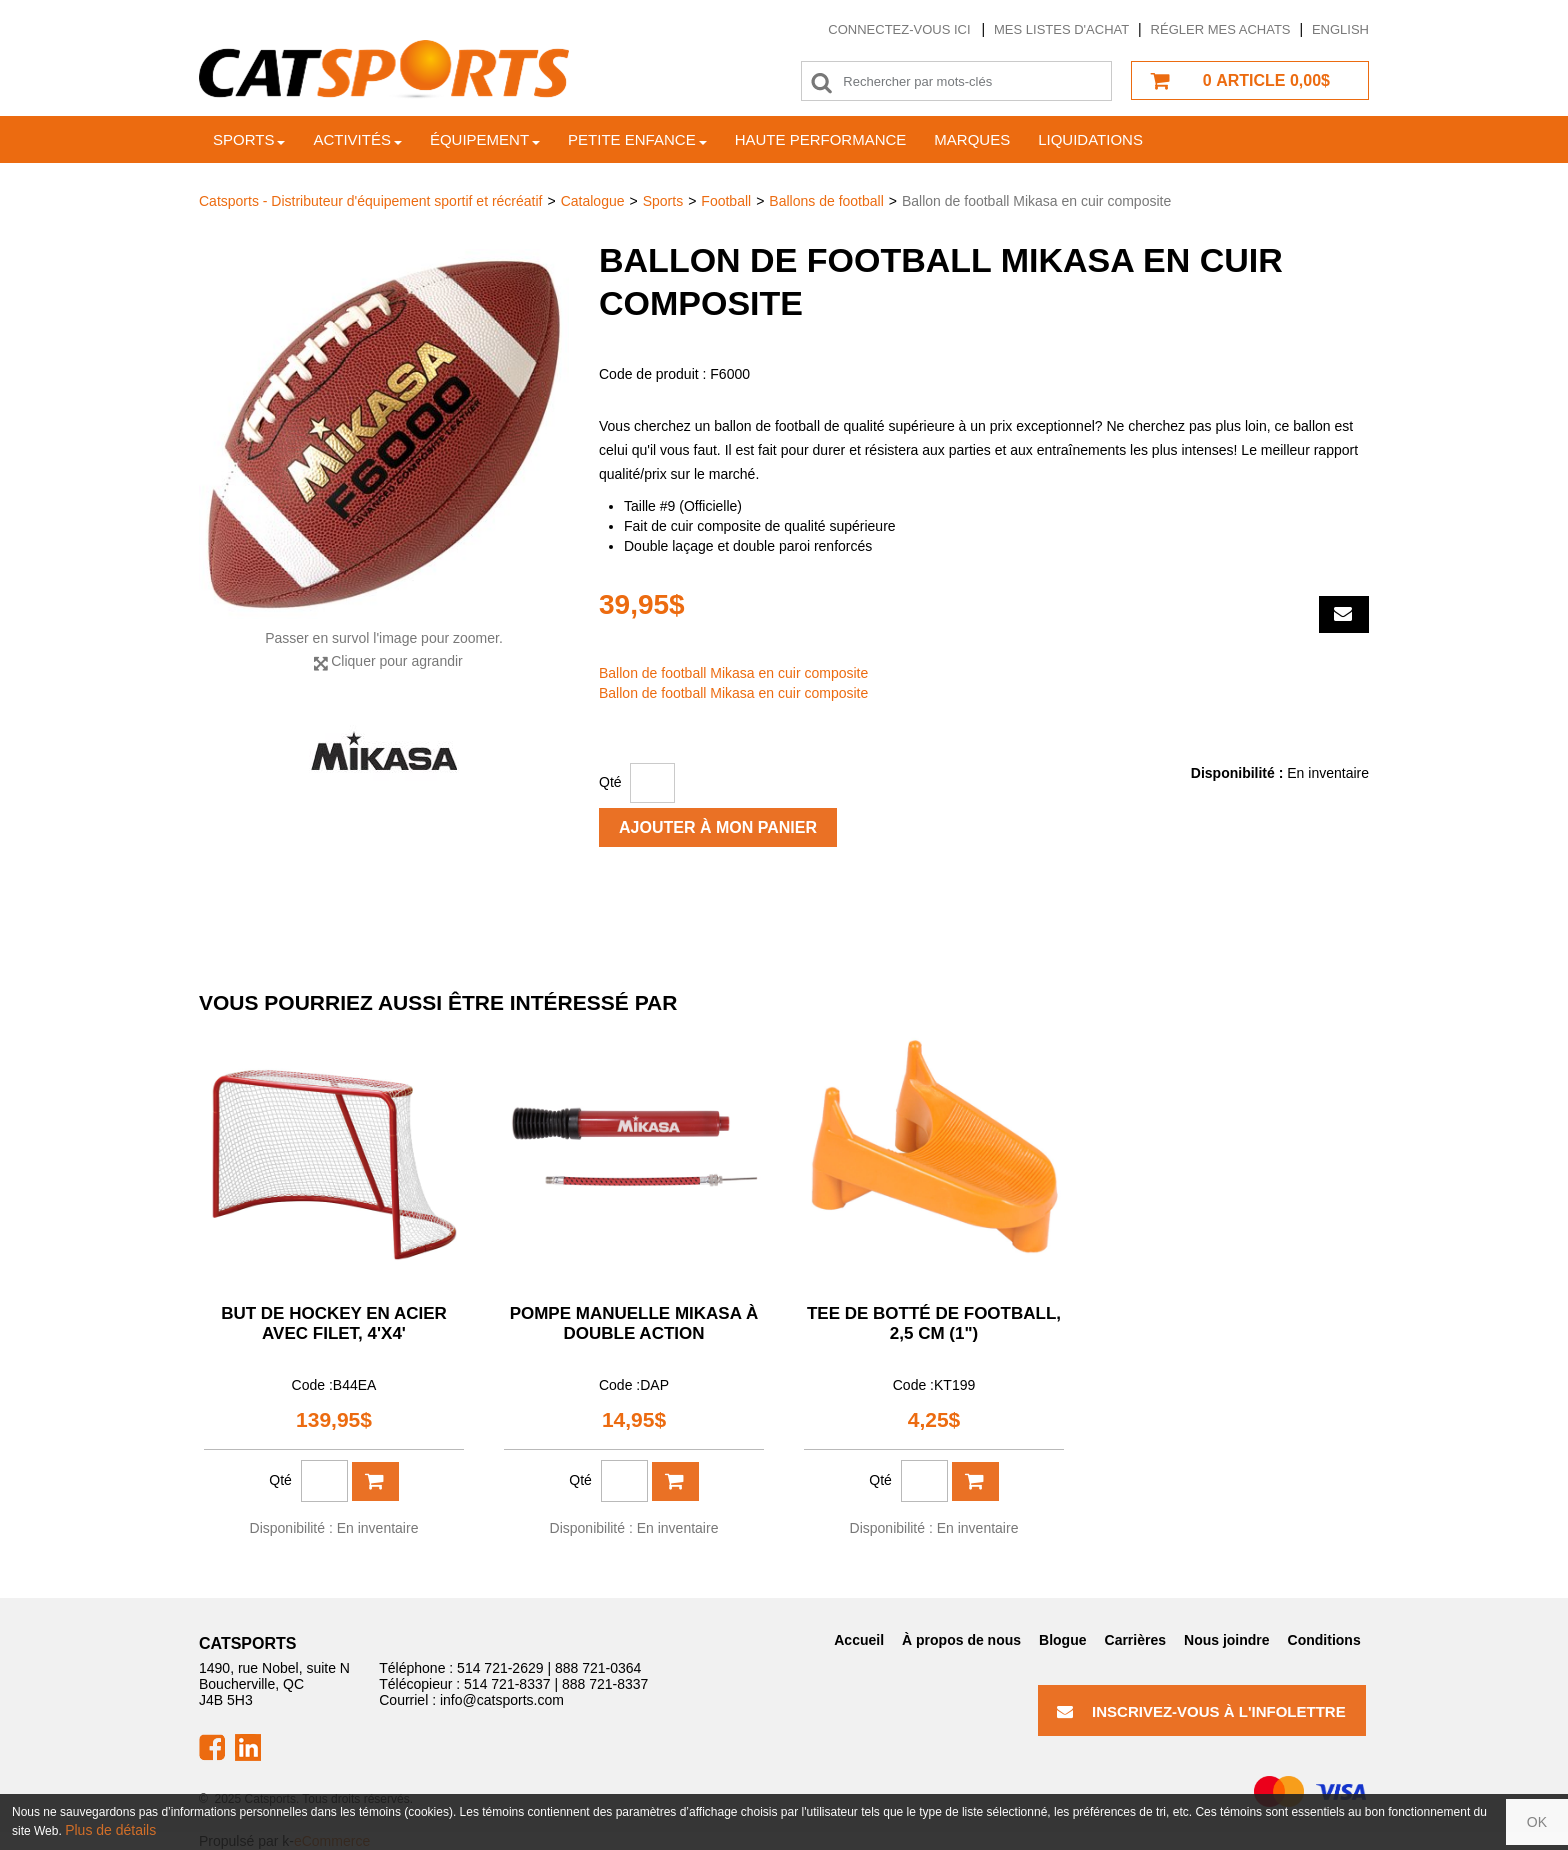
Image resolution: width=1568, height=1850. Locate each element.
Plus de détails (110, 1830)
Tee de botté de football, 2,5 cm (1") (934, 1323)
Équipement (485, 139)
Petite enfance (637, 139)
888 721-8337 (605, 1684)
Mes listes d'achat (1061, 29)
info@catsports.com (502, 1700)
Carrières (1136, 1640)
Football (726, 201)
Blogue (1062, 1640)
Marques (972, 139)
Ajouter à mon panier (718, 827)
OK (1537, 1822)
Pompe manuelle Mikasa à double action (634, 1323)
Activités (357, 139)
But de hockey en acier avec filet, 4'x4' (334, 1323)
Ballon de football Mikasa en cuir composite (733, 673)
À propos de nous (961, 1640)
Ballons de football (826, 201)
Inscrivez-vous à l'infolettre (1201, 1711)
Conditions (1324, 1640)
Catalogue (593, 201)
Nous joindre (1227, 1640)
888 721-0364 (598, 1668)
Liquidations (1090, 139)
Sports (249, 139)
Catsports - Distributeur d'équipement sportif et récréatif (371, 201)
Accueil (859, 1640)
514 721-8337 (507, 1684)
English (1340, 29)
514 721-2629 (500, 1668)
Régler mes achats (1221, 29)
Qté (610, 782)
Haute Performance (821, 139)
